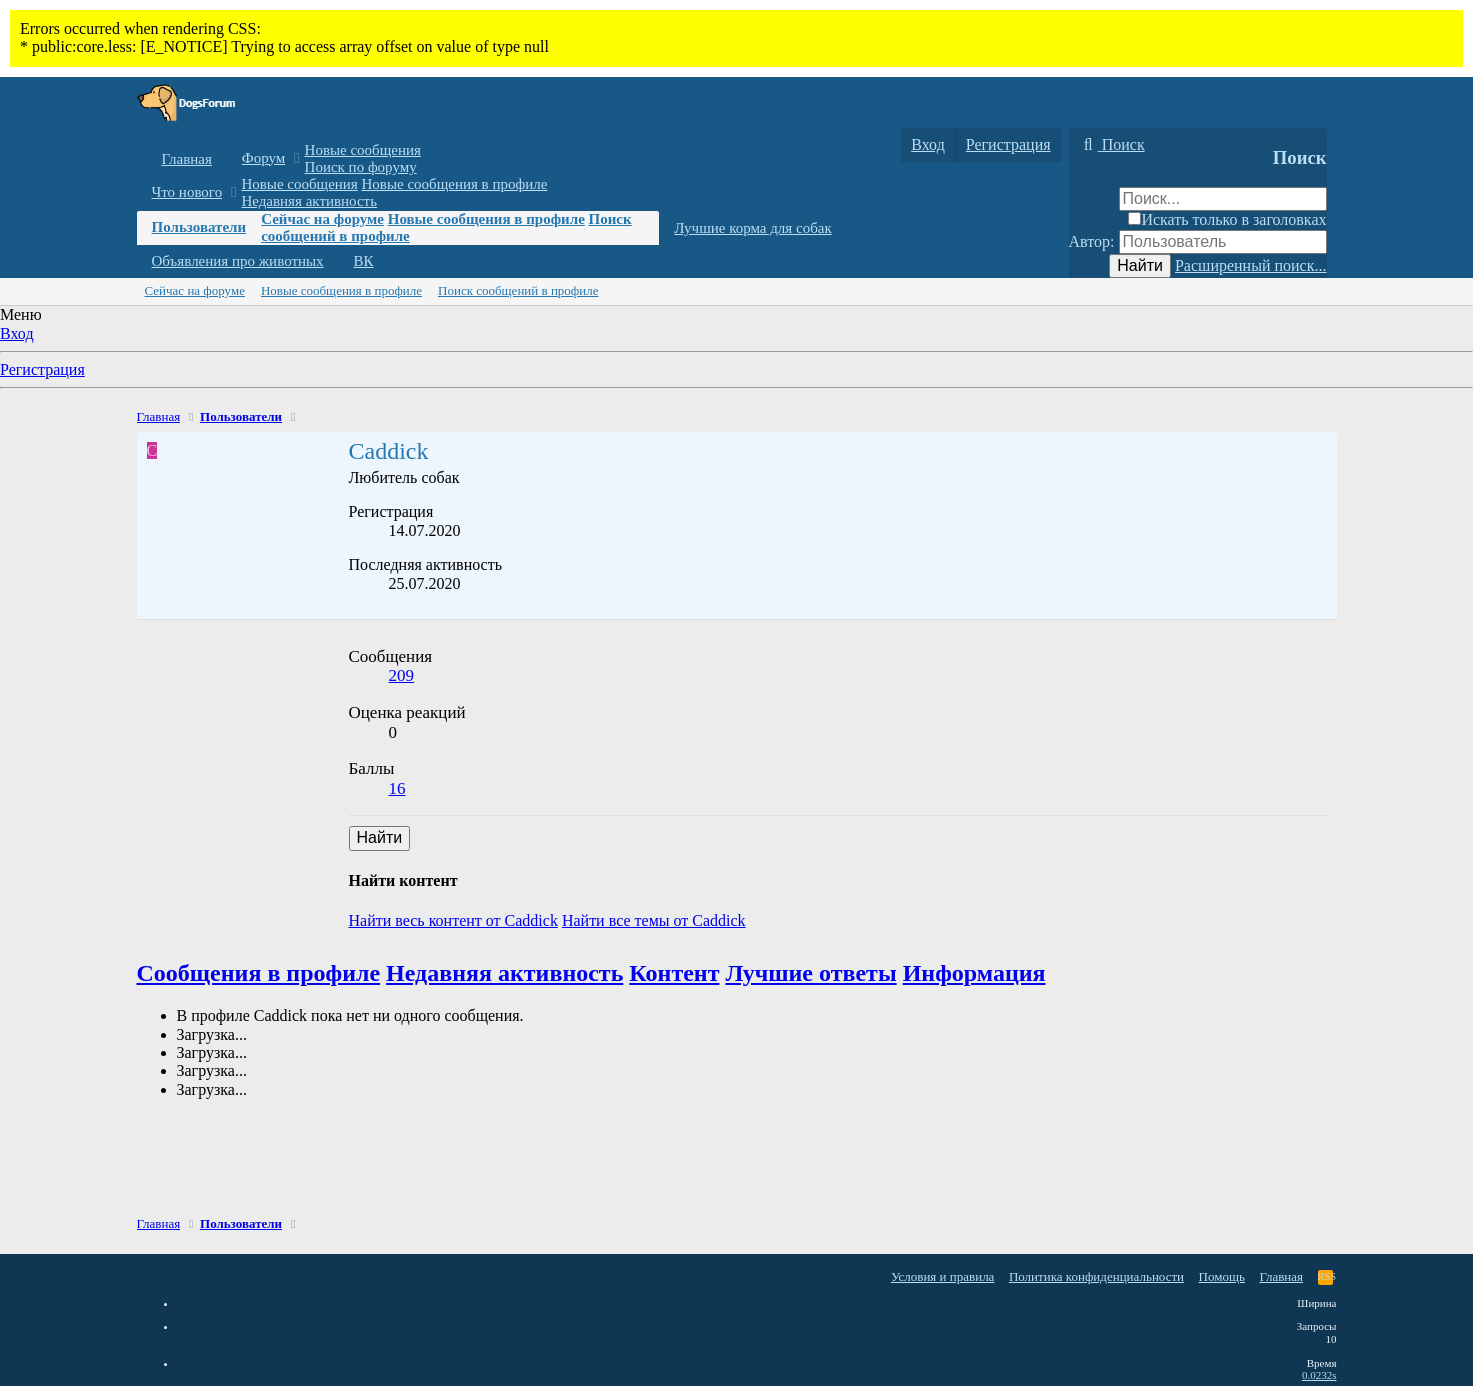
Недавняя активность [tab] (504, 973)
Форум (263, 158)
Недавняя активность (309, 201)
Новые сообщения (363, 150)
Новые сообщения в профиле (455, 184)
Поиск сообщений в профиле (518, 290)
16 (397, 788)
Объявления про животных (238, 261)
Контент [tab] (674, 973)
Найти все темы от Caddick (654, 920)
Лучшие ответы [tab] (810, 973)
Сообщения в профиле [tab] (259, 973)
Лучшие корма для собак (752, 228)
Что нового (187, 192)
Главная (187, 159)
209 (402, 675)
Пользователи (199, 227)
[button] (296, 158)
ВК (364, 261)
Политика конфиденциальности (1096, 1276)
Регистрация (42, 369)
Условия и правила (943, 1276)
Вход (17, 333)
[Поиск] (1112, 145)
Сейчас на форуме (322, 219)
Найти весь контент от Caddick (453, 920)
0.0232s (1319, 1375)
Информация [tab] (974, 973)
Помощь (1222, 1276)
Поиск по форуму (361, 167)
